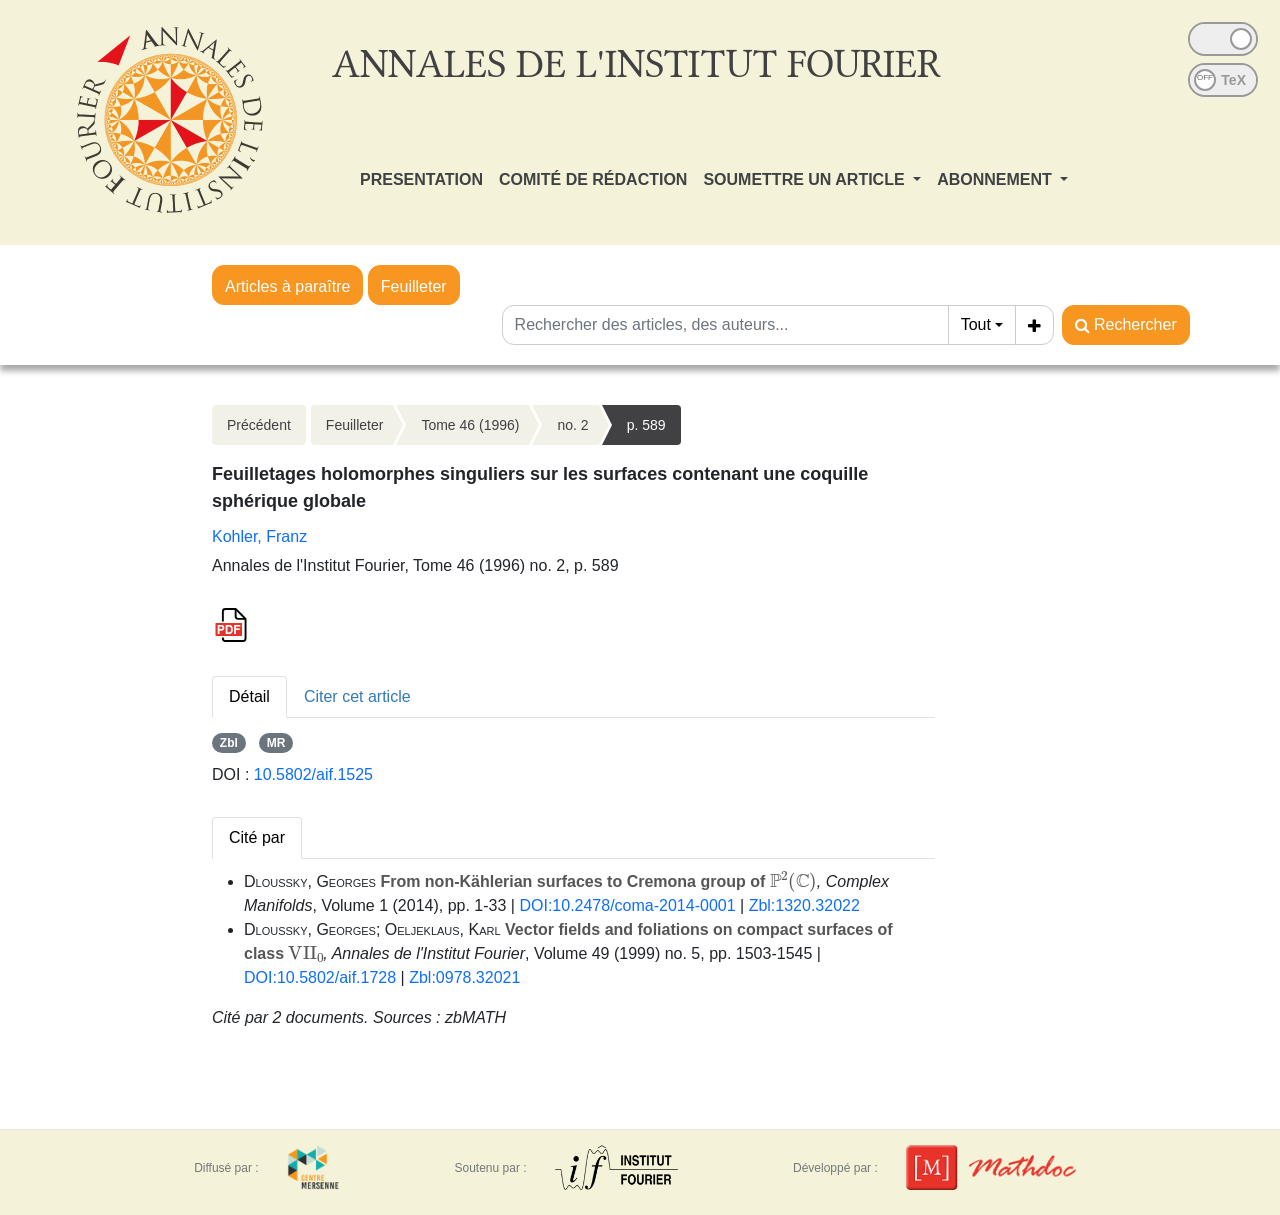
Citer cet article (357, 696)
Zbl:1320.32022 (804, 905)
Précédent (259, 425)
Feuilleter (414, 286)
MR (276, 743)
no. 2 (572, 425)
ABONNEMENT (996, 179)
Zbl (229, 743)
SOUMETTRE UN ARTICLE (806, 179)
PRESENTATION (421, 179)
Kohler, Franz (259, 536)
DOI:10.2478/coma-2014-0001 (627, 905)
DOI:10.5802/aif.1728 (320, 977)
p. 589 (646, 425)
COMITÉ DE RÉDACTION (593, 179)
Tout (976, 324)
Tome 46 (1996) (470, 425)
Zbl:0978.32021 (464, 977)
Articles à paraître (287, 286)
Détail (249, 696)
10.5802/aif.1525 (313, 774)
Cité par (257, 837)
